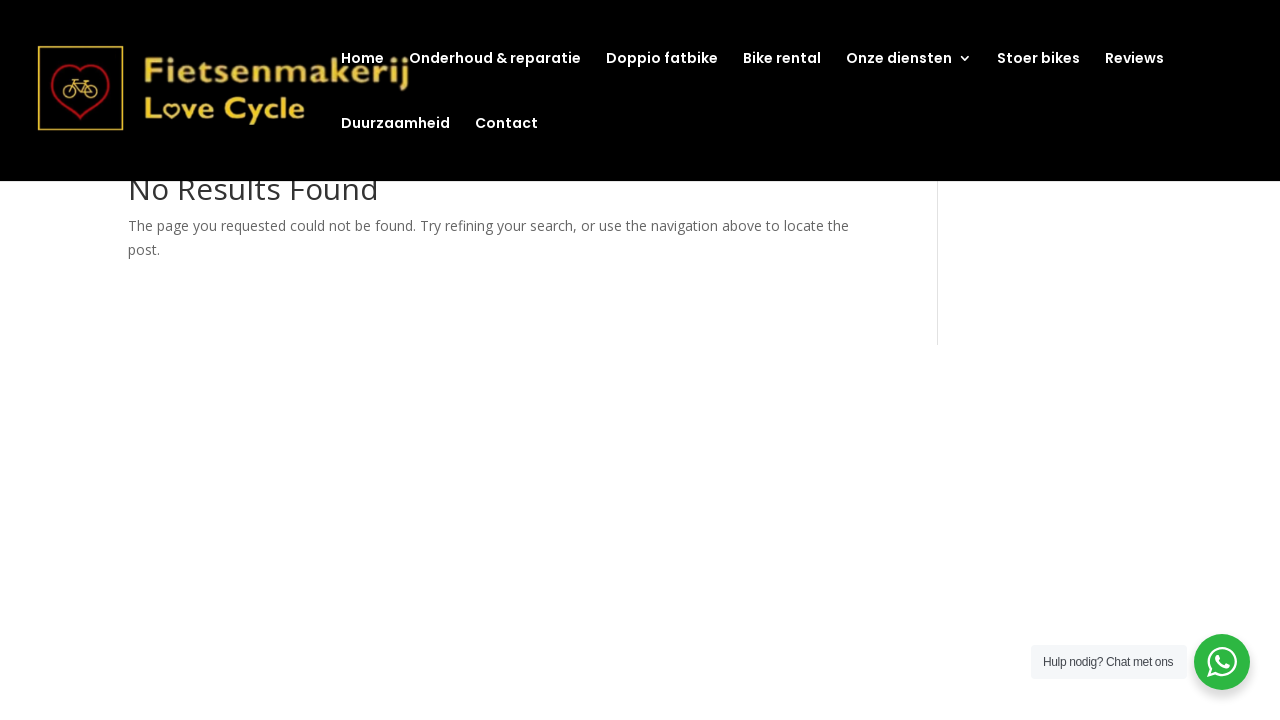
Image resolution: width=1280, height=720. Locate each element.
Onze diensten (899, 59)
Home (362, 59)
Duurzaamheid (395, 124)
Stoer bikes (1038, 59)
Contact (506, 124)
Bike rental (782, 59)
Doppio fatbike (662, 59)
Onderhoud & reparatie (495, 59)
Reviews (1134, 59)
